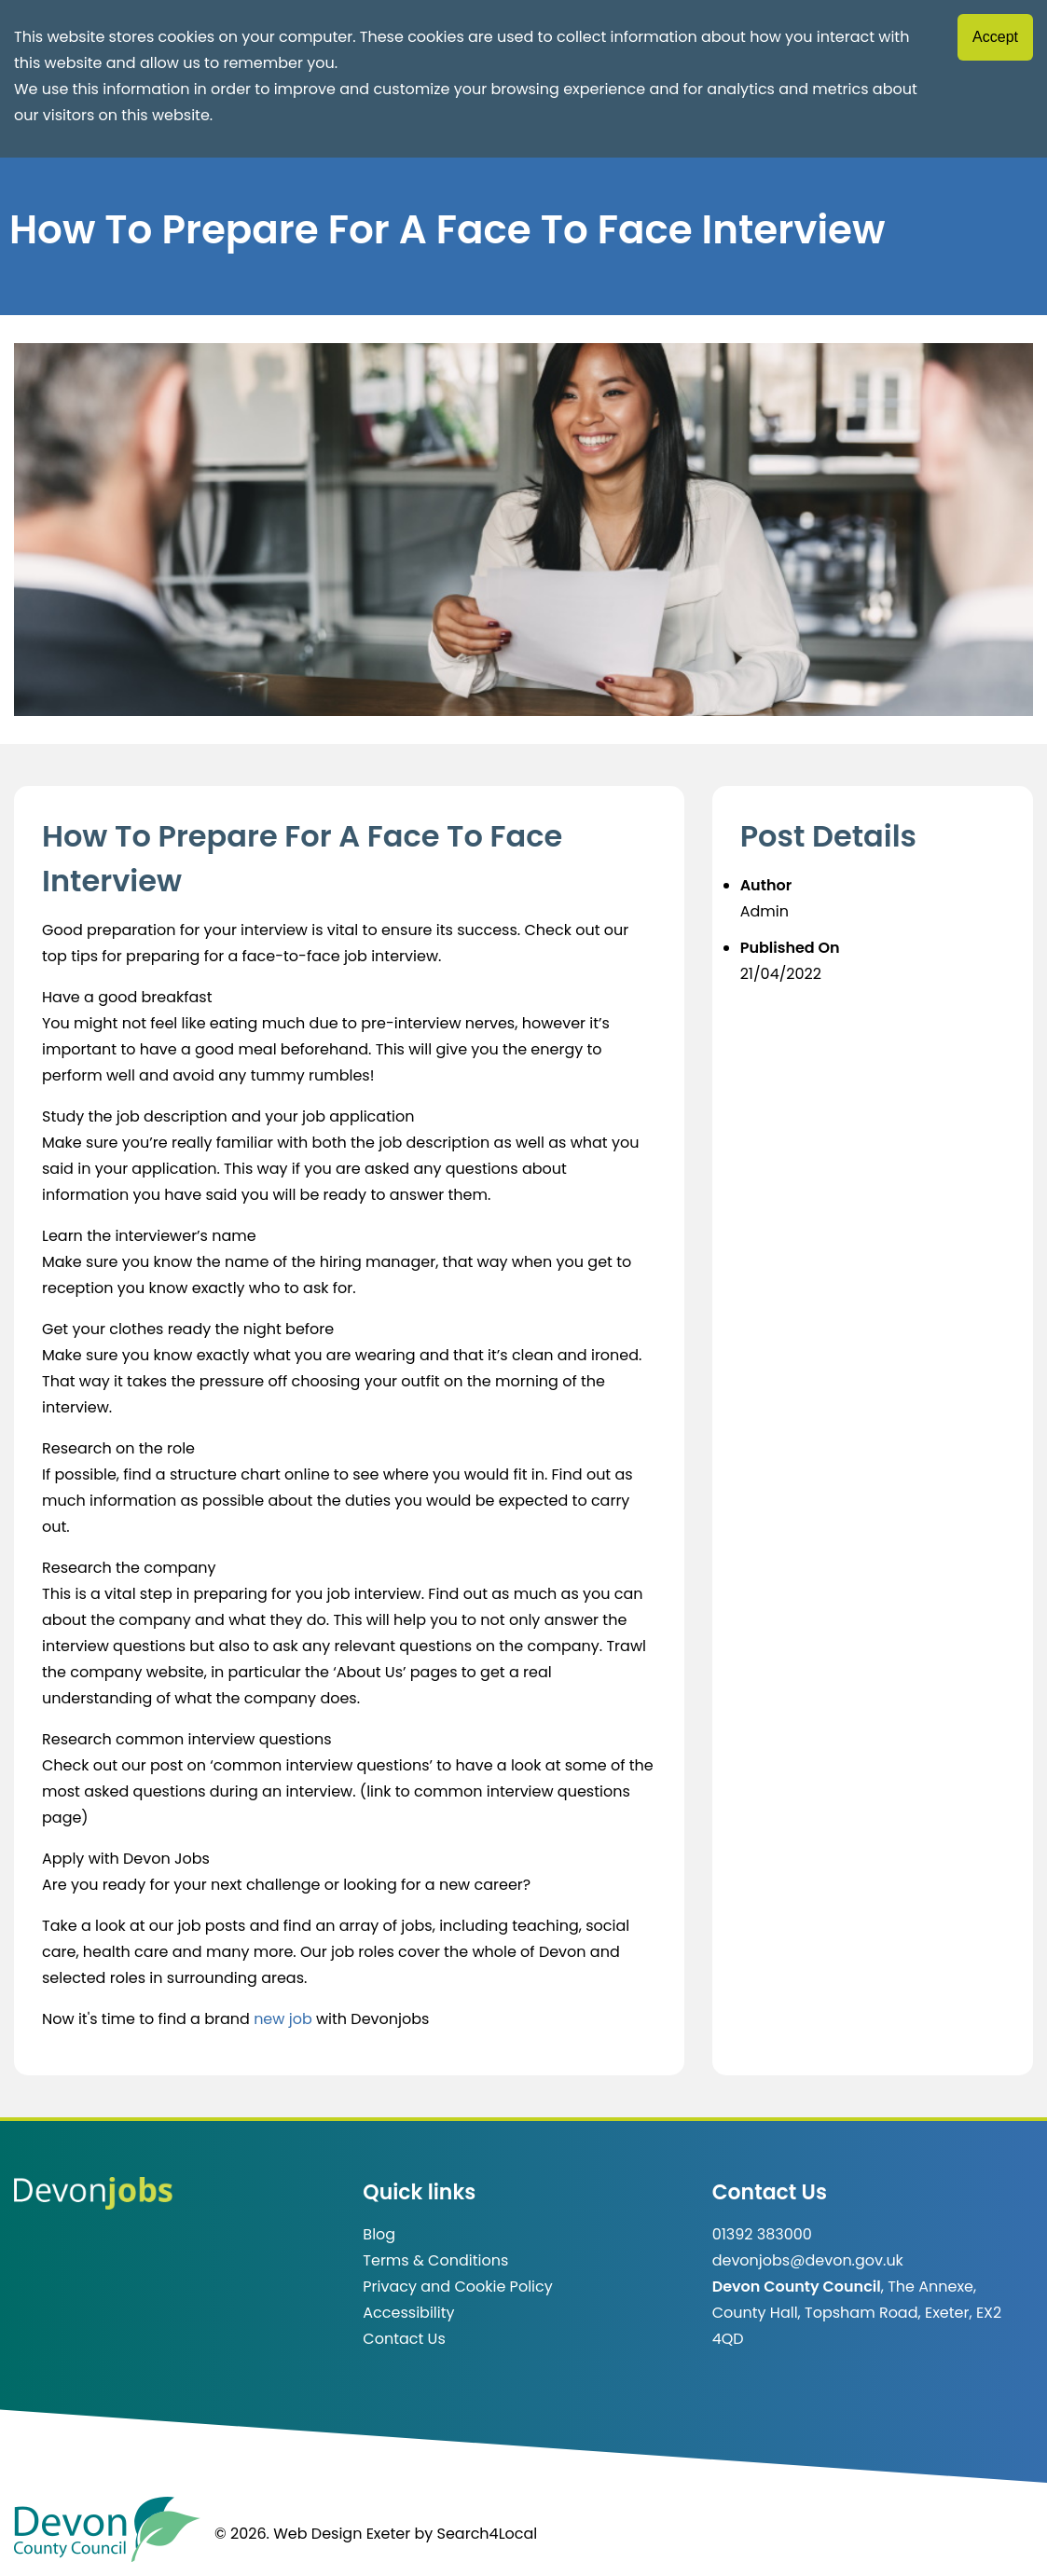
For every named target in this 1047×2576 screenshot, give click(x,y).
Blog (379, 2234)
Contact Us (404, 2338)
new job (283, 2019)
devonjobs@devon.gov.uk (807, 2260)
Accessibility (408, 2312)
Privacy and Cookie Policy (457, 2286)
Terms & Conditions (435, 2260)
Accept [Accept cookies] (995, 37)
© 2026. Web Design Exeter (312, 2533)
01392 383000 (762, 2234)
